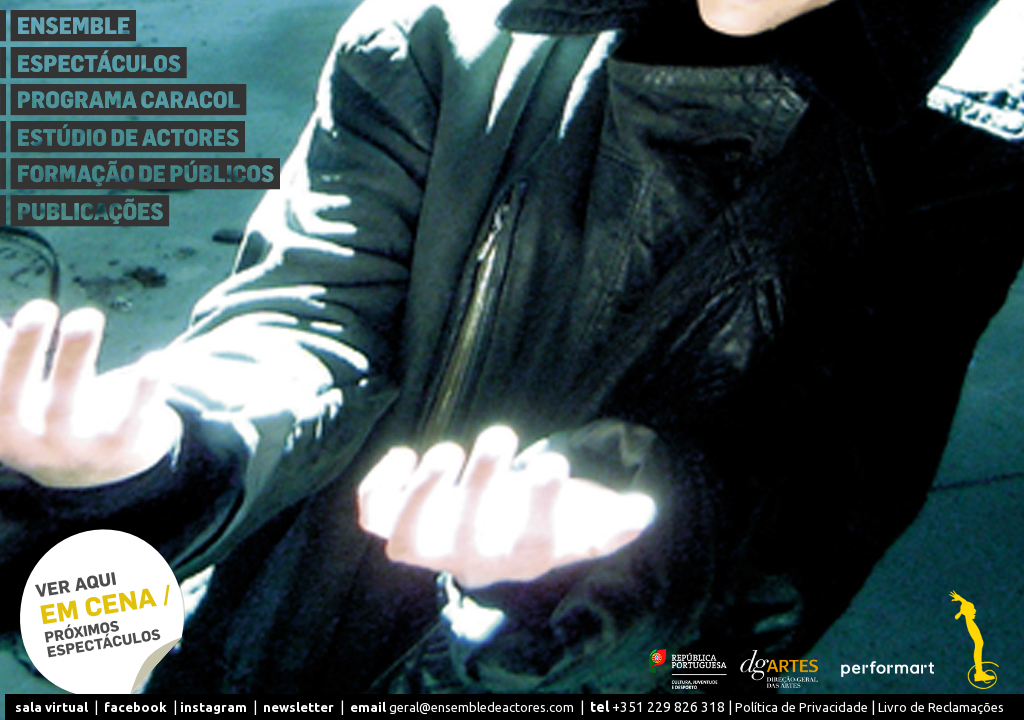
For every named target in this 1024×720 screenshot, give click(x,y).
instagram (213, 707)
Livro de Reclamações (941, 707)
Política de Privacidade (801, 707)
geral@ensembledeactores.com (462, 707)
